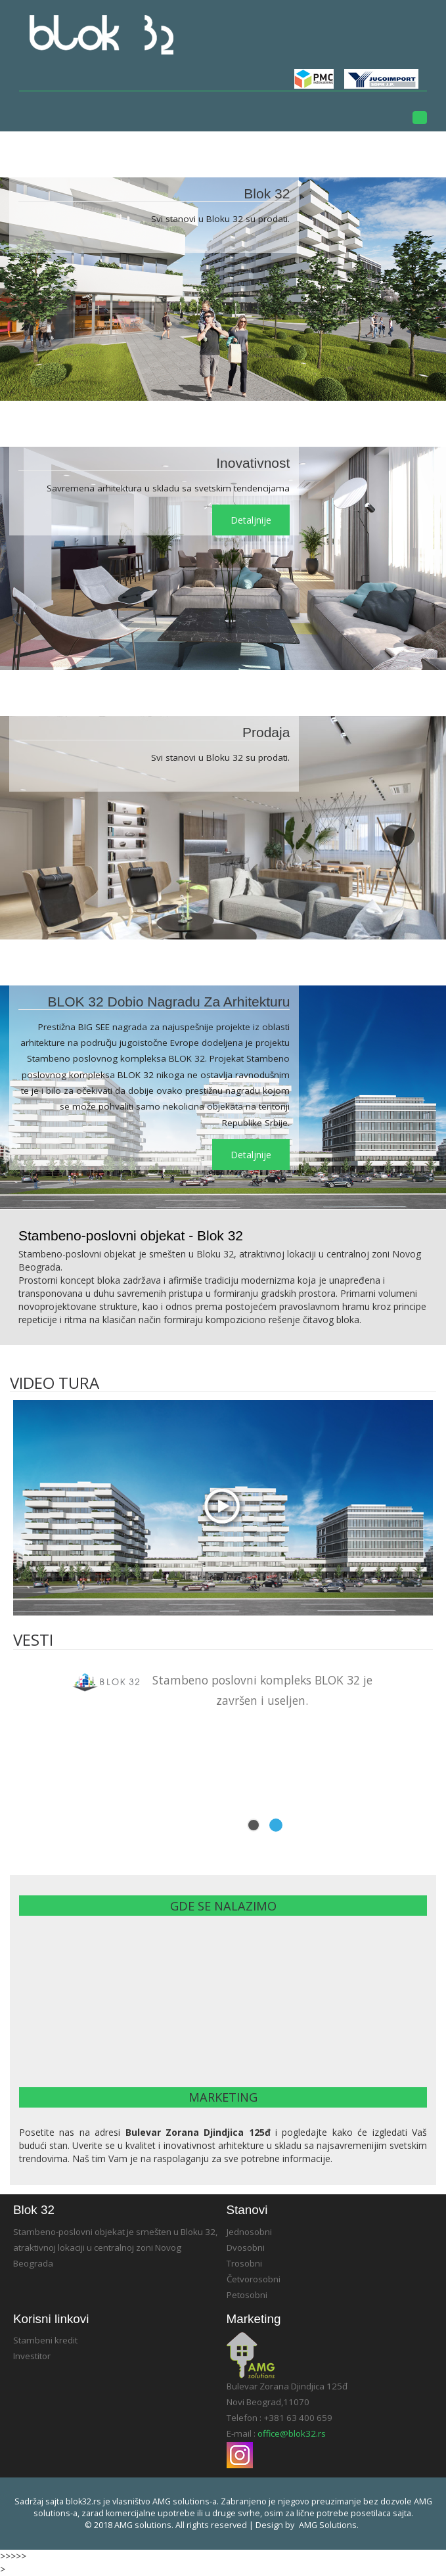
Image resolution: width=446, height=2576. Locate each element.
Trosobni (244, 2263)
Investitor (32, 2356)
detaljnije (251, 520)
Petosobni (247, 2295)
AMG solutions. (329, 2525)
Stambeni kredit (45, 2340)
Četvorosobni (253, 2279)
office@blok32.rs (291, 2433)
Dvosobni (246, 2247)
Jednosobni (249, 2232)
